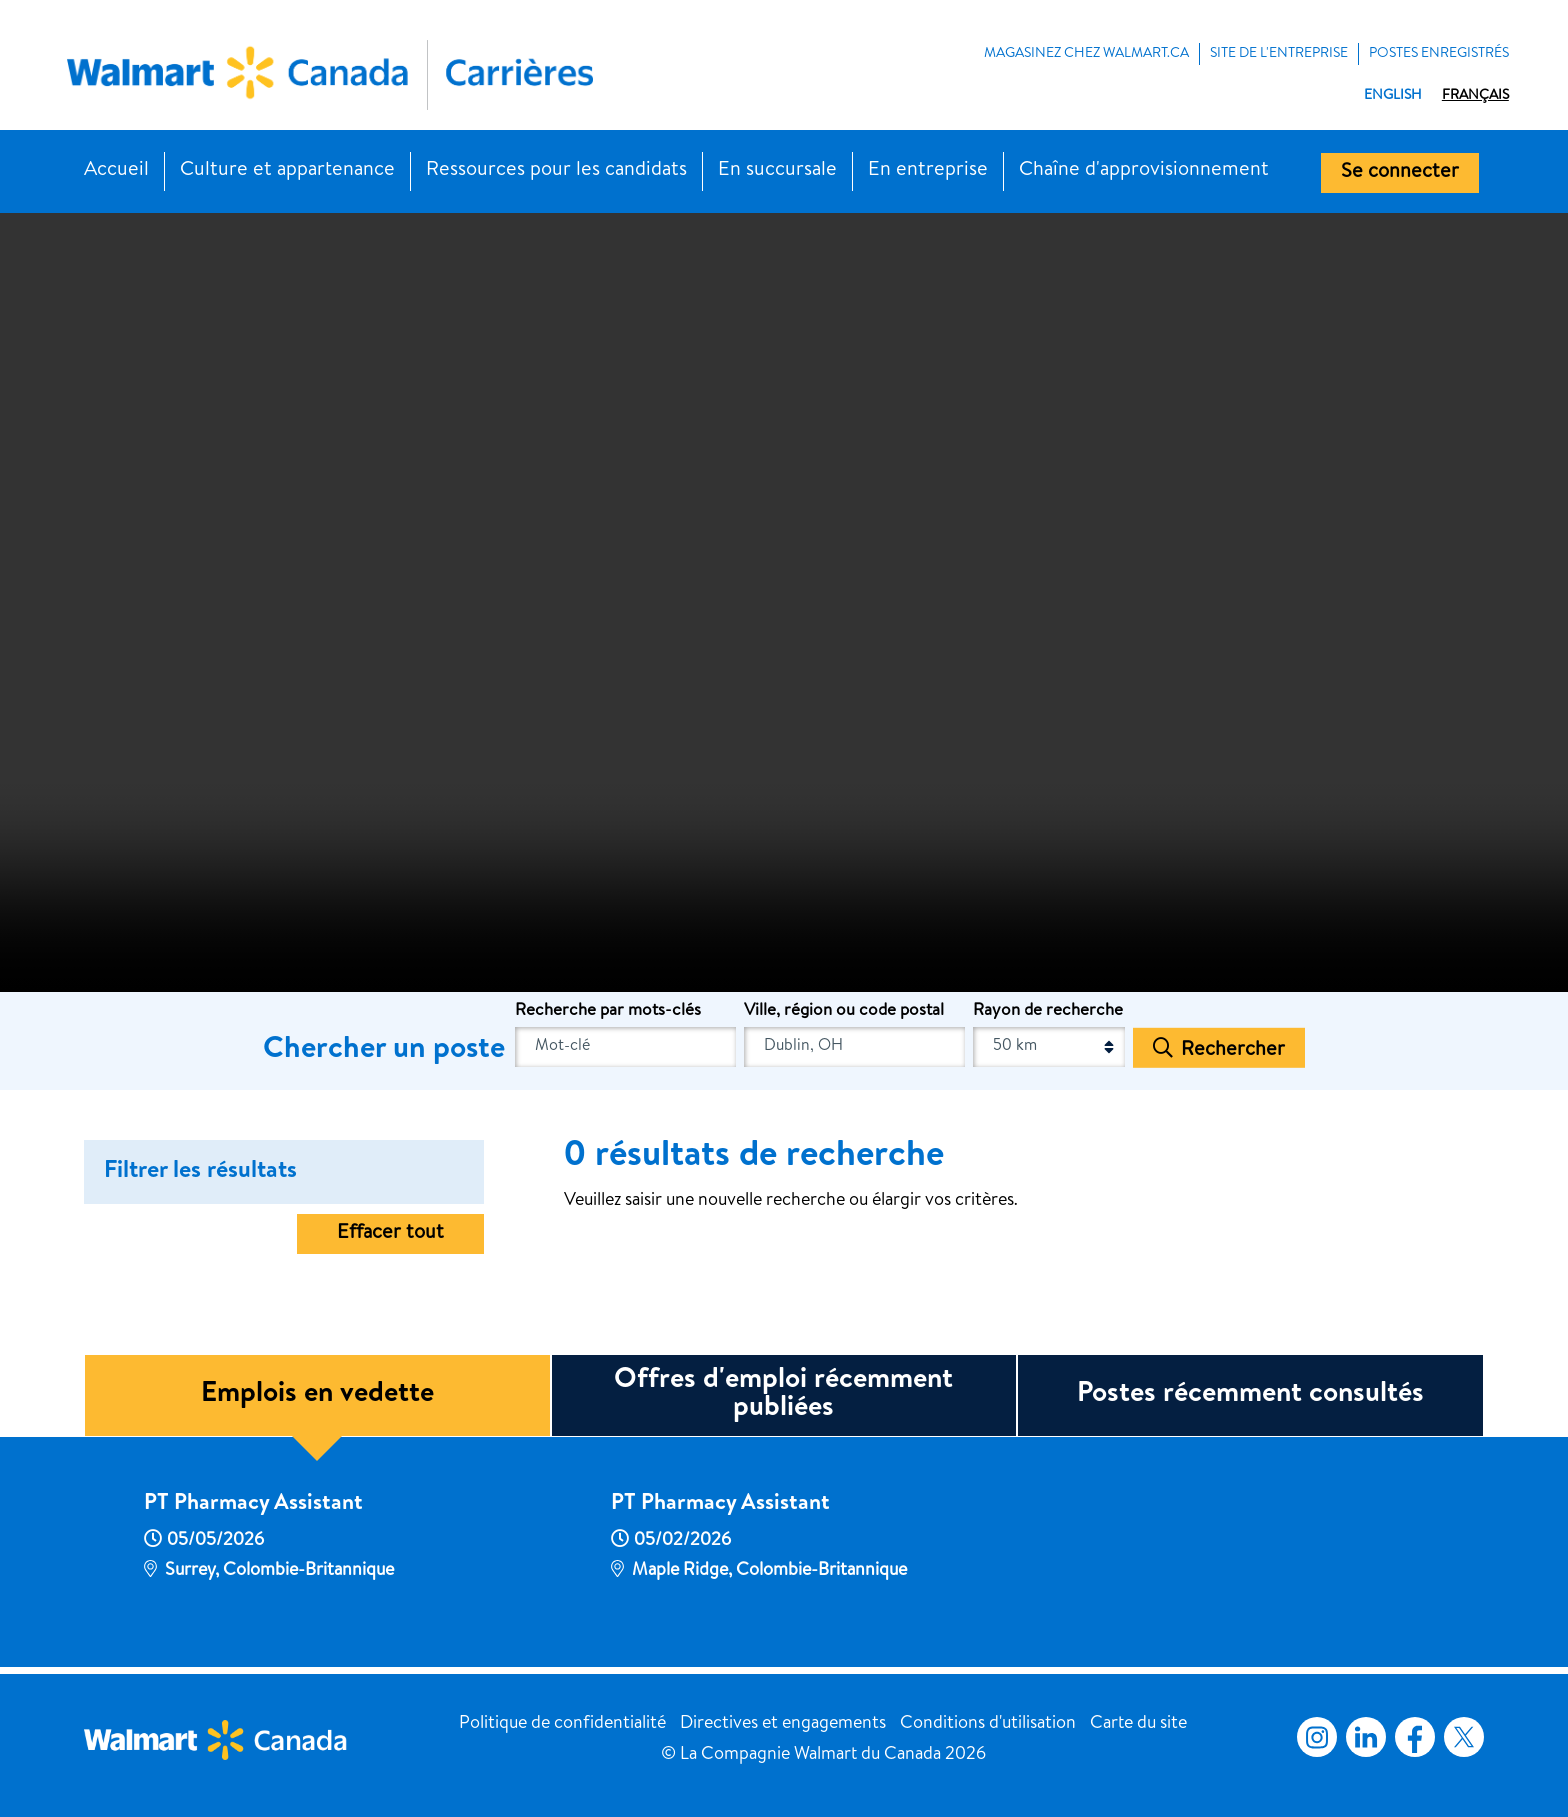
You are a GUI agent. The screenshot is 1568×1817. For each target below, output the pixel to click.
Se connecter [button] (1400, 173)
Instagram (1317, 1737)
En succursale (777, 171)
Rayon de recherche (1048, 1011)
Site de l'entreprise (1279, 54)
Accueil (116, 171)
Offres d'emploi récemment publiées (783, 1395)
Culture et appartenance (287, 171)
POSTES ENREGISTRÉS (1439, 54)
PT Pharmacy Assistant (253, 1505)
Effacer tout (390, 1234)
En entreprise (928, 171)
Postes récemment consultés (1250, 1395)
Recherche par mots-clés (608, 1011)
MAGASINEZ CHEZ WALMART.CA (1086, 54)
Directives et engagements (783, 1724)
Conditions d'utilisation (988, 1724)
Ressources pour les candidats (556, 171)
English (1393, 96)
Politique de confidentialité (562, 1724)
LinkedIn (1366, 1737)
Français (1475, 96)
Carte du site (1138, 1724)
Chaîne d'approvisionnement (1144, 171)
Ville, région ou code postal (844, 1011)
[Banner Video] (784, 600)
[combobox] (854, 1047)
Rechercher (1233, 1050)
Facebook (1411, 1737)
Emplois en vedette (317, 1395)
